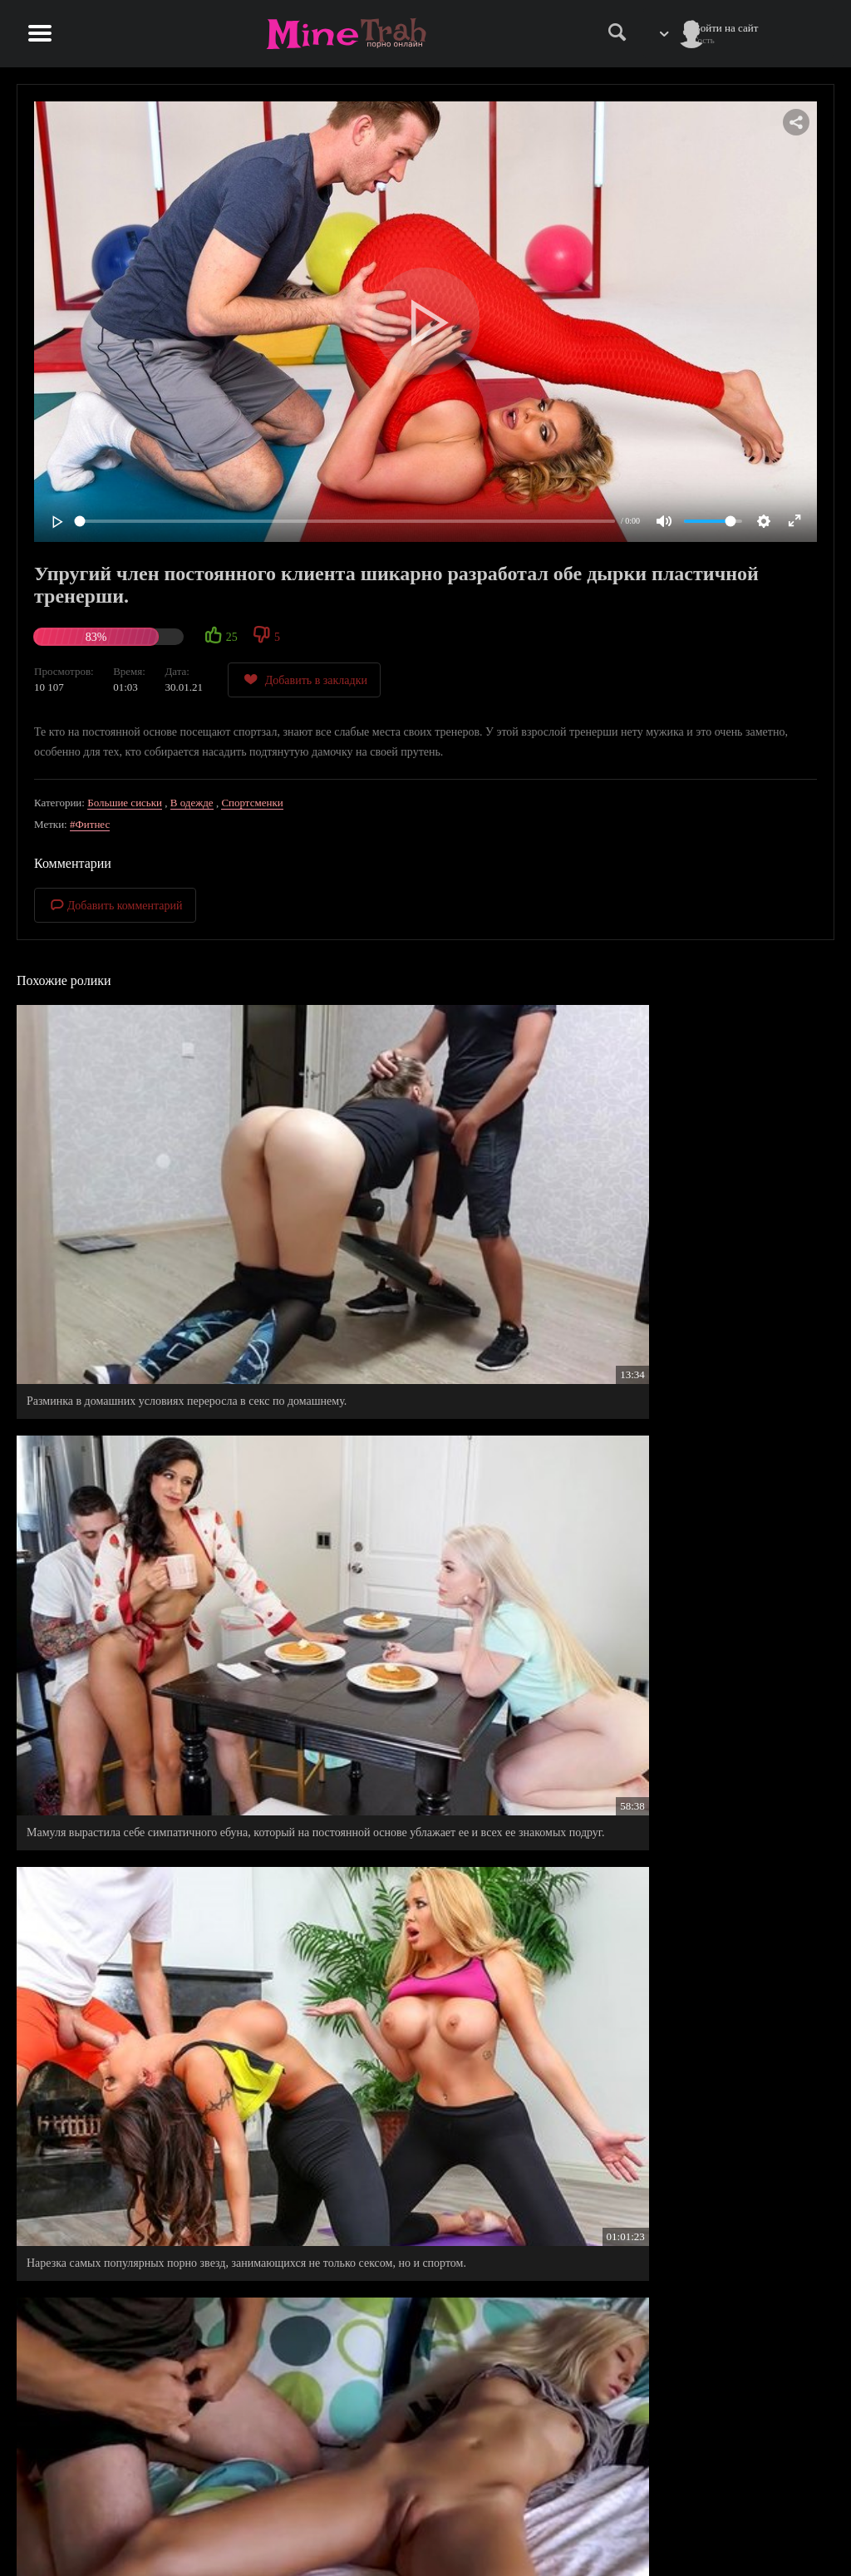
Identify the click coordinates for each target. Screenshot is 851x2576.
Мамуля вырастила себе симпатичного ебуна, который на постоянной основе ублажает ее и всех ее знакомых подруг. (417, 1194)
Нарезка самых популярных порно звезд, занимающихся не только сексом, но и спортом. (700, 1186)
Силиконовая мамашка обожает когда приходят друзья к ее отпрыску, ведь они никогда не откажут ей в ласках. (699, 1432)
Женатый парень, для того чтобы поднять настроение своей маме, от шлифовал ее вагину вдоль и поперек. (144, 2147)
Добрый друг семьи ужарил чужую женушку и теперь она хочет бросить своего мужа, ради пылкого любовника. (698, 1910)
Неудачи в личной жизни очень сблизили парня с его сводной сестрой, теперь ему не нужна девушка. (422, 1910)
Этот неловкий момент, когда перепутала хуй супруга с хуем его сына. (694, 2140)
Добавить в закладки (304, 679)
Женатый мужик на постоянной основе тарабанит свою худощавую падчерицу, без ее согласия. (140, 1432)
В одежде (192, 802)
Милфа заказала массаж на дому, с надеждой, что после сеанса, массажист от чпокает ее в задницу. (417, 1671)
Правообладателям (647, 2531)
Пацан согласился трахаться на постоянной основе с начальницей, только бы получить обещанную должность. (412, 1432)
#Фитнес (90, 824)
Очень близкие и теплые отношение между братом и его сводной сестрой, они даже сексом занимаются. (144, 1910)
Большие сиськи (124, 802)
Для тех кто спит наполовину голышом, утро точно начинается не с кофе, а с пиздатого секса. (424, 2140)
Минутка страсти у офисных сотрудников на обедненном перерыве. (137, 2378)
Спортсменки (252, 802)
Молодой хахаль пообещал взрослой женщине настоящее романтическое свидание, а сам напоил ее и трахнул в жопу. (697, 1671)
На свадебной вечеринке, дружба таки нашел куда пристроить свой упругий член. (137, 1663)
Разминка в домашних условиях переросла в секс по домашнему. (136, 1186)
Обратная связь (741, 2531)
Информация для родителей (770, 2514)
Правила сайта (637, 2514)
